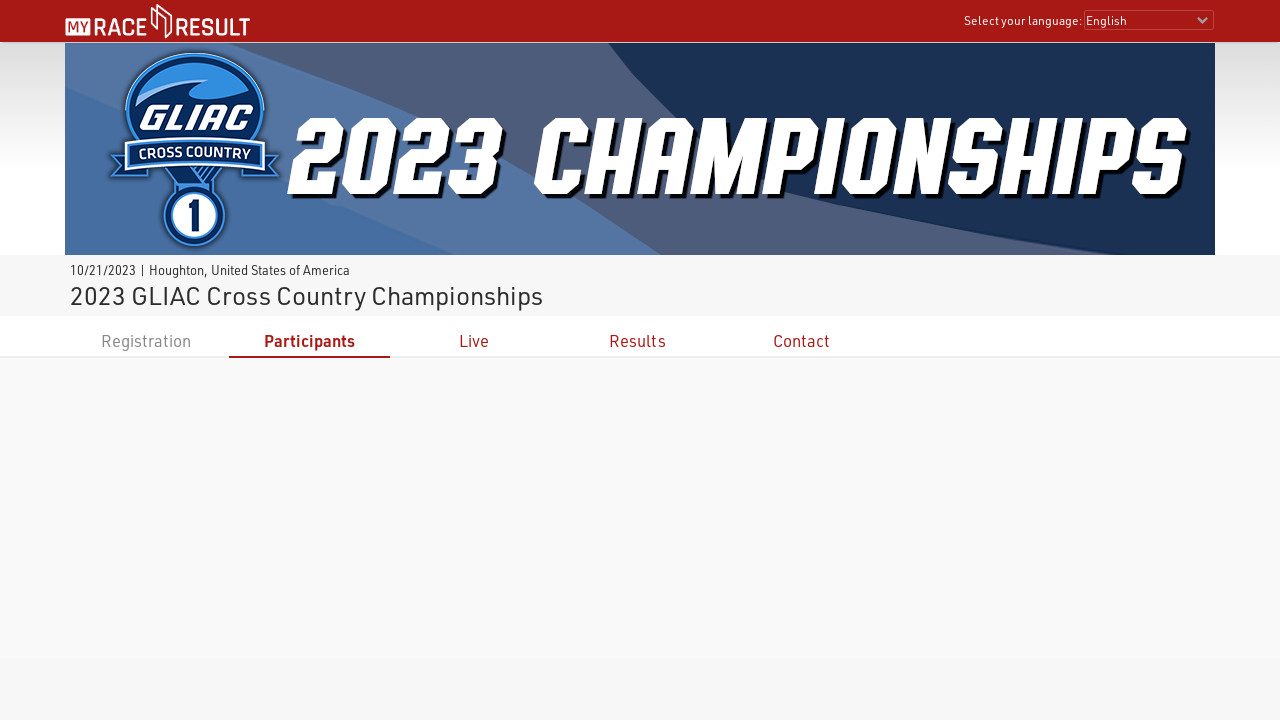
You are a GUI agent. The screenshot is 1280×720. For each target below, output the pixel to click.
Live (474, 340)
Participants (309, 340)
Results (637, 340)
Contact (801, 340)
